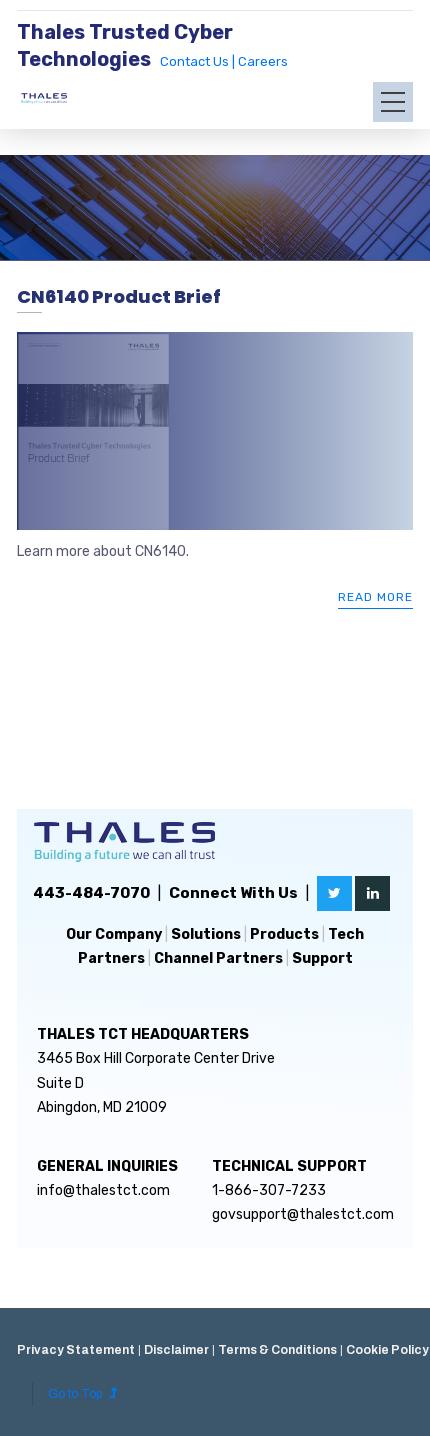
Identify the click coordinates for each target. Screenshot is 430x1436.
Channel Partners (218, 958)
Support (322, 958)
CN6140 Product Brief (119, 296)
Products (284, 934)
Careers (263, 61)
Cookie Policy (387, 1350)
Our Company (114, 934)
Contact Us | (199, 61)
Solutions (206, 934)
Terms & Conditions (277, 1350)
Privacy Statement (76, 1350)
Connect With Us (233, 893)
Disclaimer (176, 1350)
